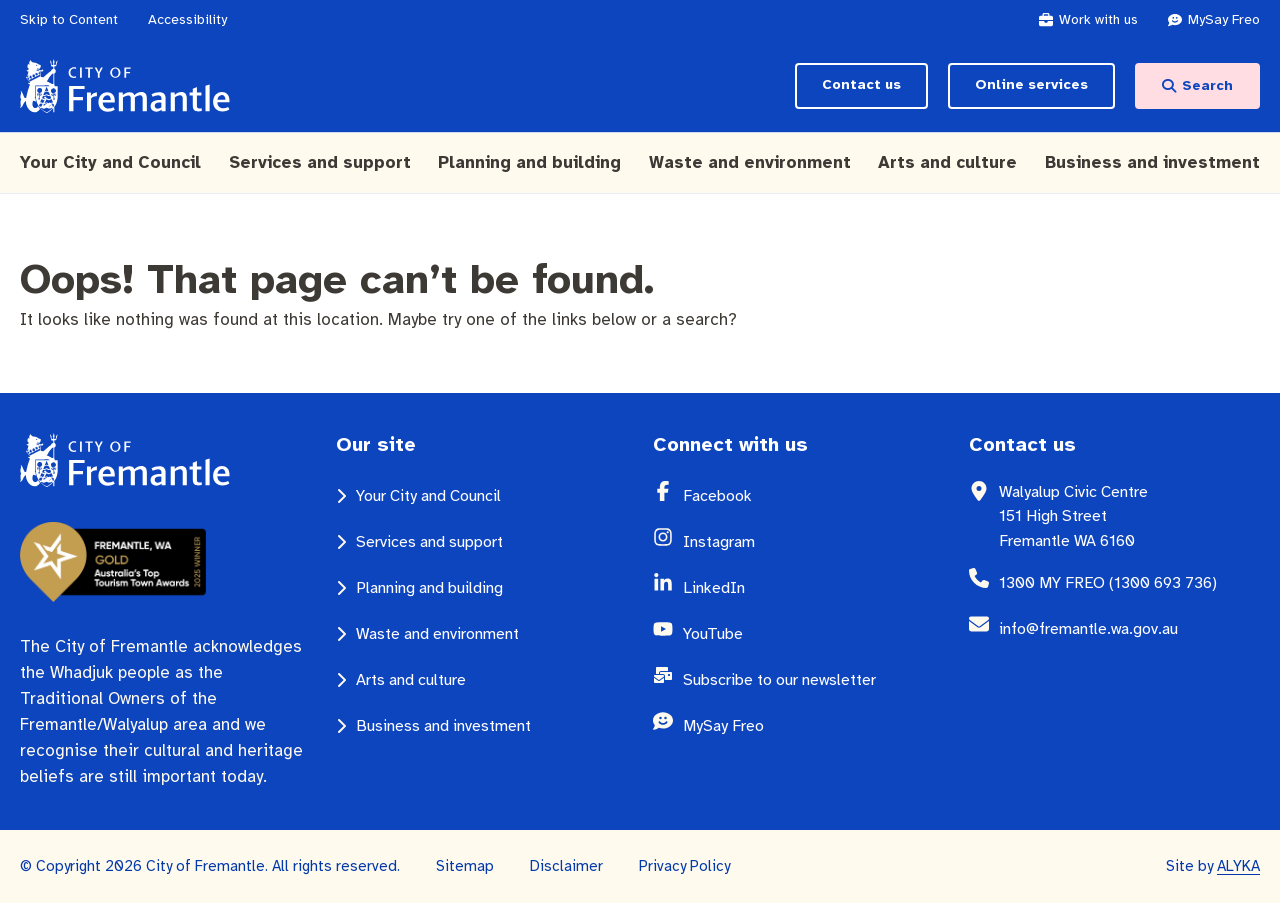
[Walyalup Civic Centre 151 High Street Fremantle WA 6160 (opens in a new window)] (1129, 516)
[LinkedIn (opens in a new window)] (813, 588)
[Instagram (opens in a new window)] (813, 542)
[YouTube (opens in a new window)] (813, 634)
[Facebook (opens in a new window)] (813, 496)
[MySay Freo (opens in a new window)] (1224, 20)
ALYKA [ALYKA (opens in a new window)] (1238, 866)
